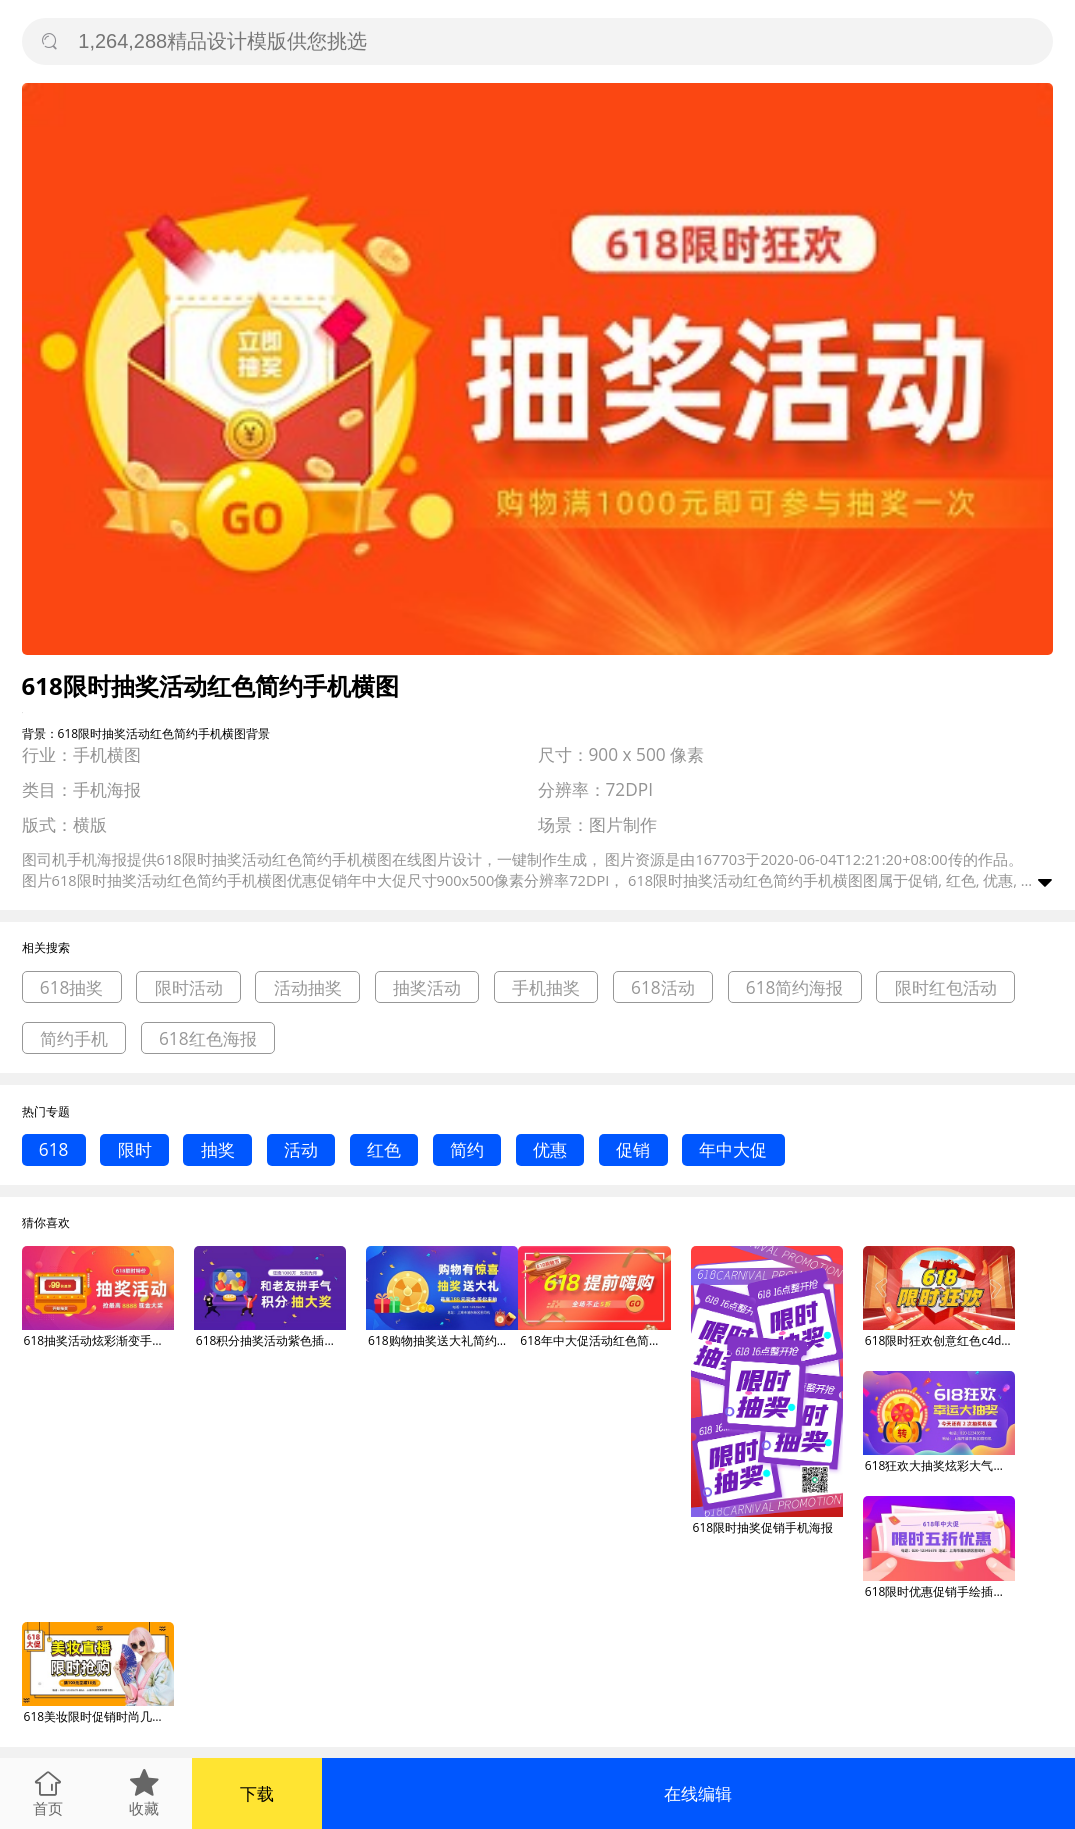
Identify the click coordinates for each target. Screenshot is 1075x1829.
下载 (257, 1793)
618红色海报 (208, 1038)
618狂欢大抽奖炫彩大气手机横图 (940, 1465)
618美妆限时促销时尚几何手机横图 (99, 1716)
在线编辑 (698, 1793)
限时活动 (189, 987)
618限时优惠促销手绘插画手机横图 (940, 1591)
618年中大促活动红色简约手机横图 (595, 1340)
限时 (135, 1149)
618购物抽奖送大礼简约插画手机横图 (443, 1340)
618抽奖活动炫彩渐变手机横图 (99, 1340)
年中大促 (733, 1149)
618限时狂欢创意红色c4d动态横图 (940, 1340)
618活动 (663, 987)
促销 (633, 1149)
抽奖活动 (427, 987)
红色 (384, 1149)
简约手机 (74, 1038)
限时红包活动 (946, 987)
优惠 (550, 1149)
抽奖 (218, 1149)
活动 (301, 1149)
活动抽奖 (308, 987)
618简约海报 (795, 987)
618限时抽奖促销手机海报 (763, 1527)
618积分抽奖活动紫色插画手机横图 (271, 1340)
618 (54, 1149)
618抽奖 (72, 987)
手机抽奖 (546, 987)
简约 (467, 1149)
